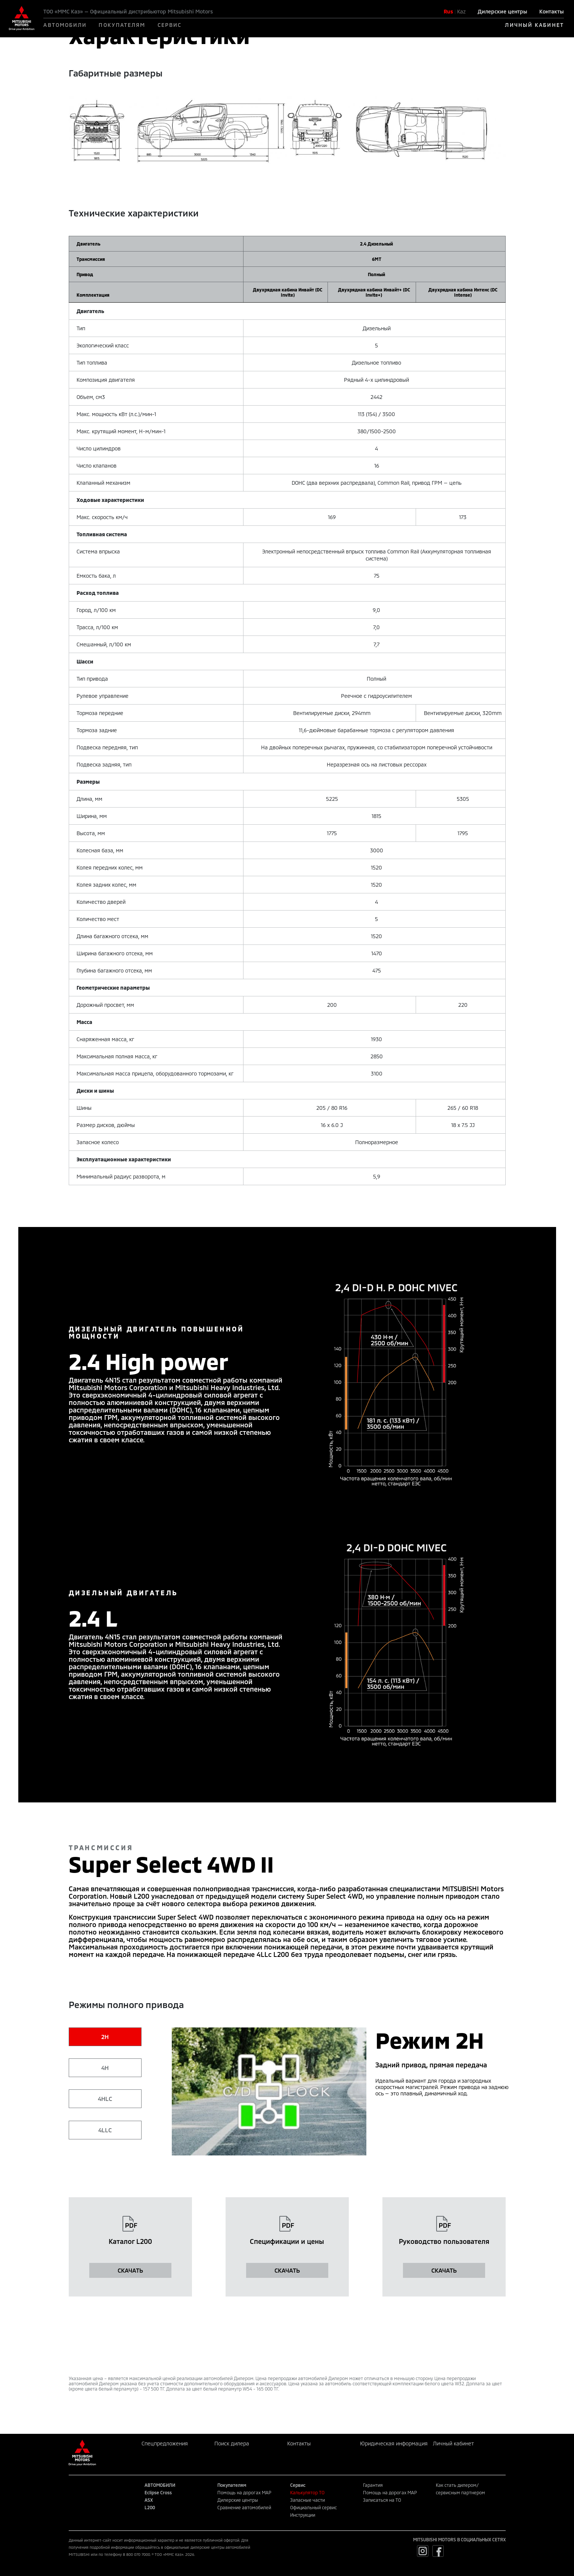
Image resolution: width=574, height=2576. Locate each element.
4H (105, 2067)
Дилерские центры (502, 11)
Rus (448, 11)
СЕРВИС (170, 25)
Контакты (551, 11)
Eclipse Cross (158, 2492)
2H (105, 2036)
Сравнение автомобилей (244, 2507)
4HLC (105, 2098)
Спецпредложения (165, 2443)
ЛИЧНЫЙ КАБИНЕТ (534, 25)
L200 (150, 2507)
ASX (149, 2499)
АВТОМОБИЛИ (65, 25)
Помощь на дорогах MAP (244, 2492)
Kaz (461, 11)
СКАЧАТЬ (130, 2270)
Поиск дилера (231, 2443)
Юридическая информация (394, 2443)
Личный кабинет (453, 2443)
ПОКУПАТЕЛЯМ (122, 25)
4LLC (105, 2129)
